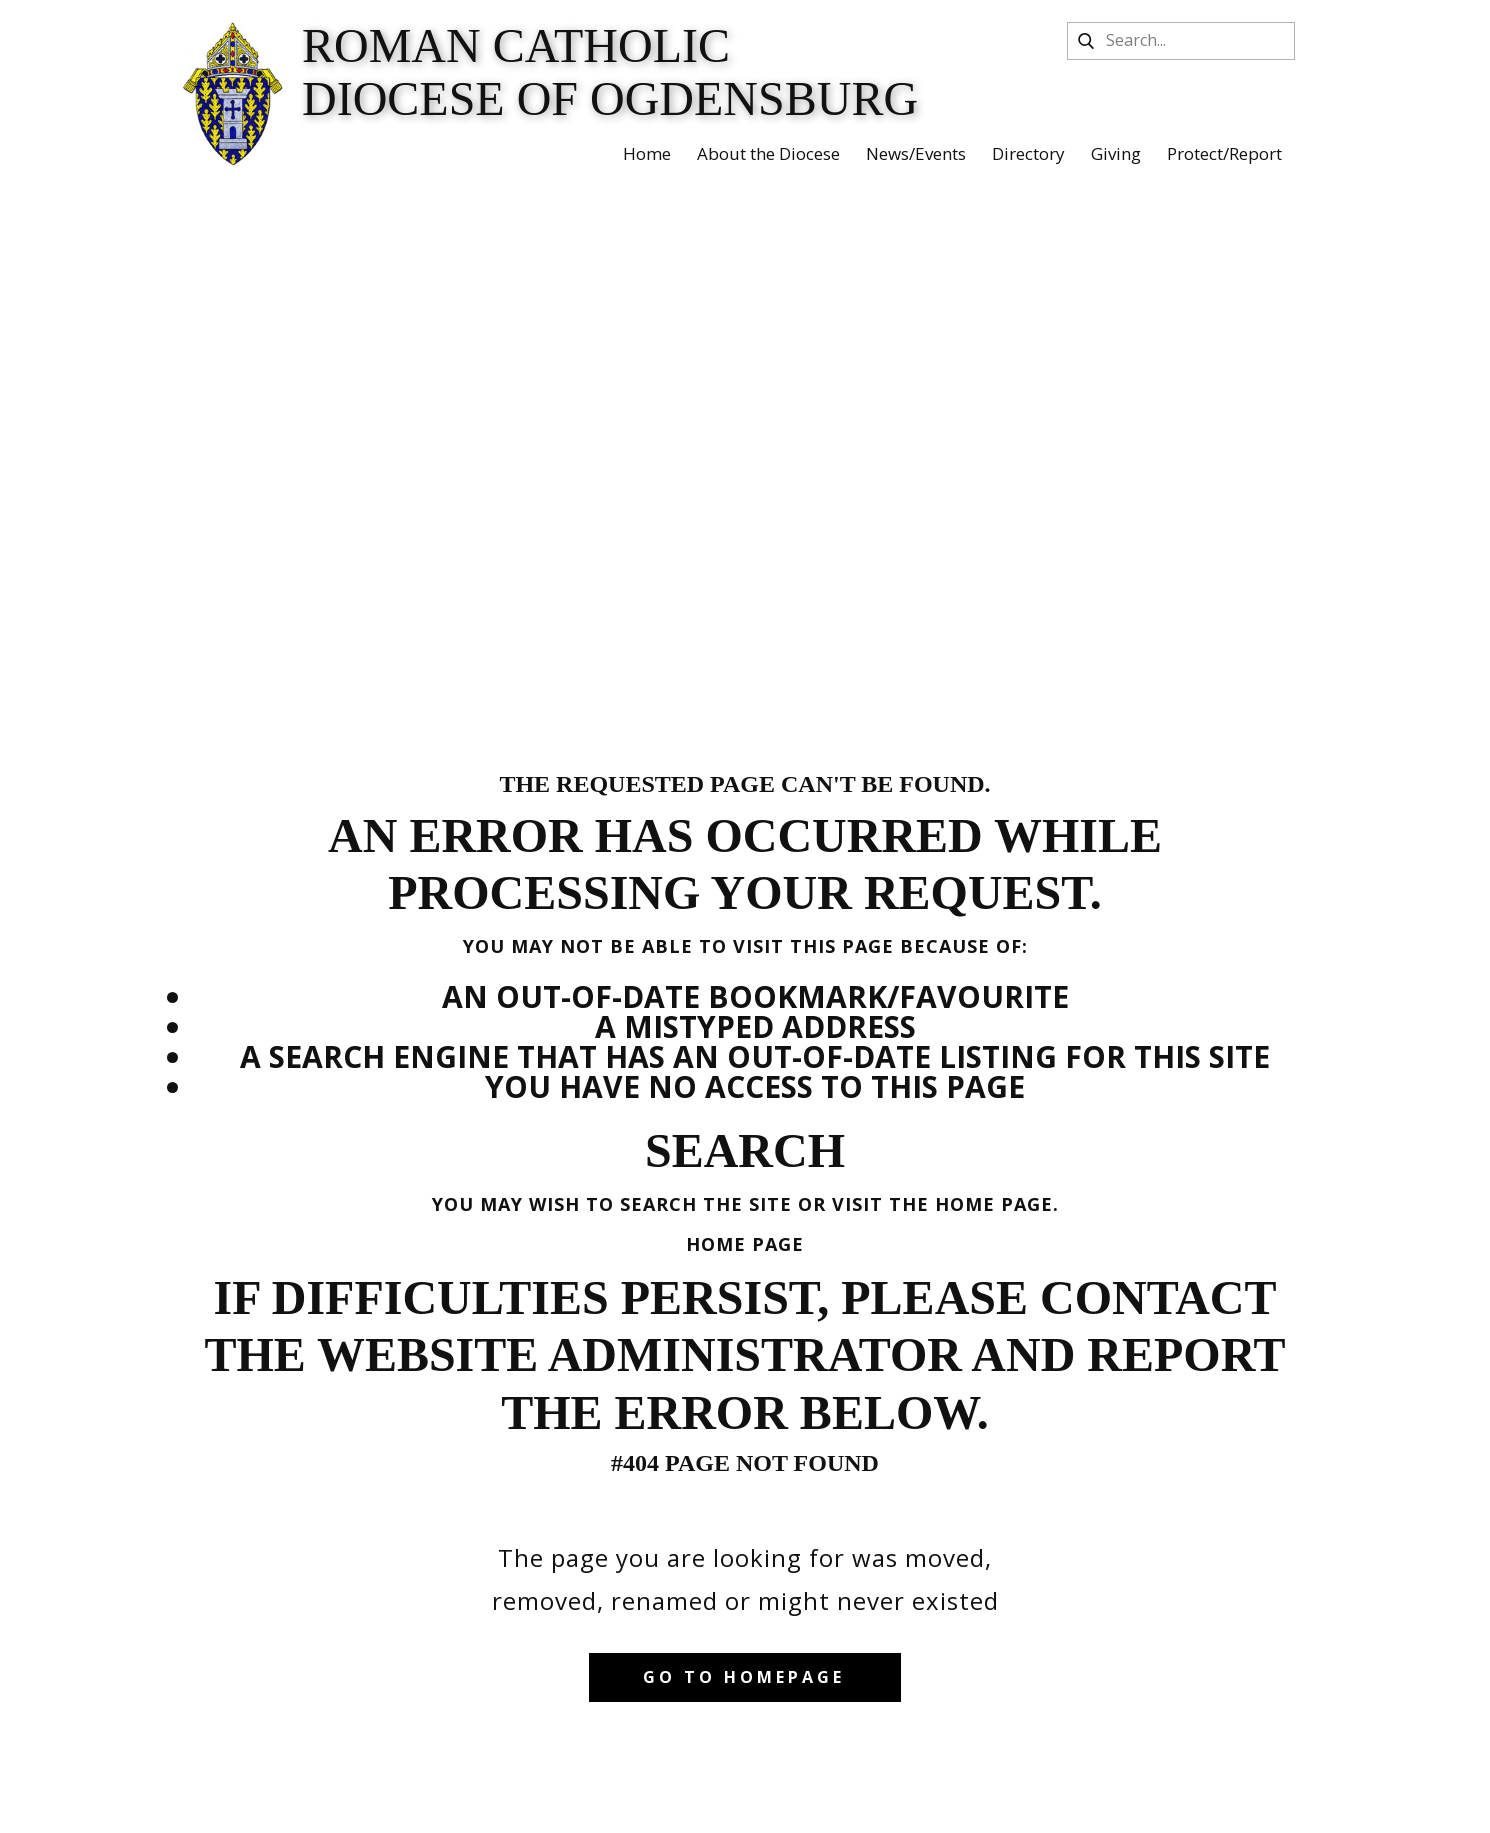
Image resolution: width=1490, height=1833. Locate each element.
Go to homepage (744, 1677)
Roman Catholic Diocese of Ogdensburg (610, 72)
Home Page (745, 1244)
